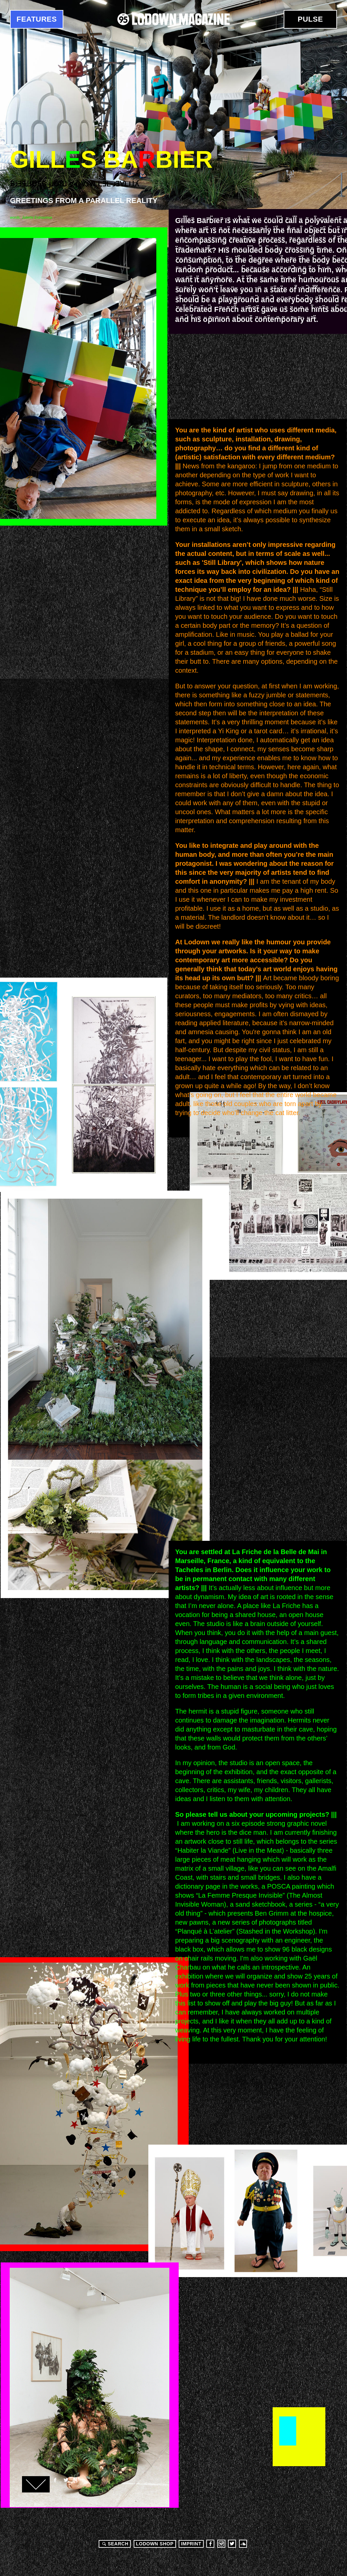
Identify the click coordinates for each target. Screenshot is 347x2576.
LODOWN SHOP (155, 2543)
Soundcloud (243, 2544)
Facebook (55, 2480)
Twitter (65, 2480)
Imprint (191, 2543)
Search (114, 2543)
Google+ (76, 2480)
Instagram (221, 2544)
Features (37, 19)
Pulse (310, 19)
